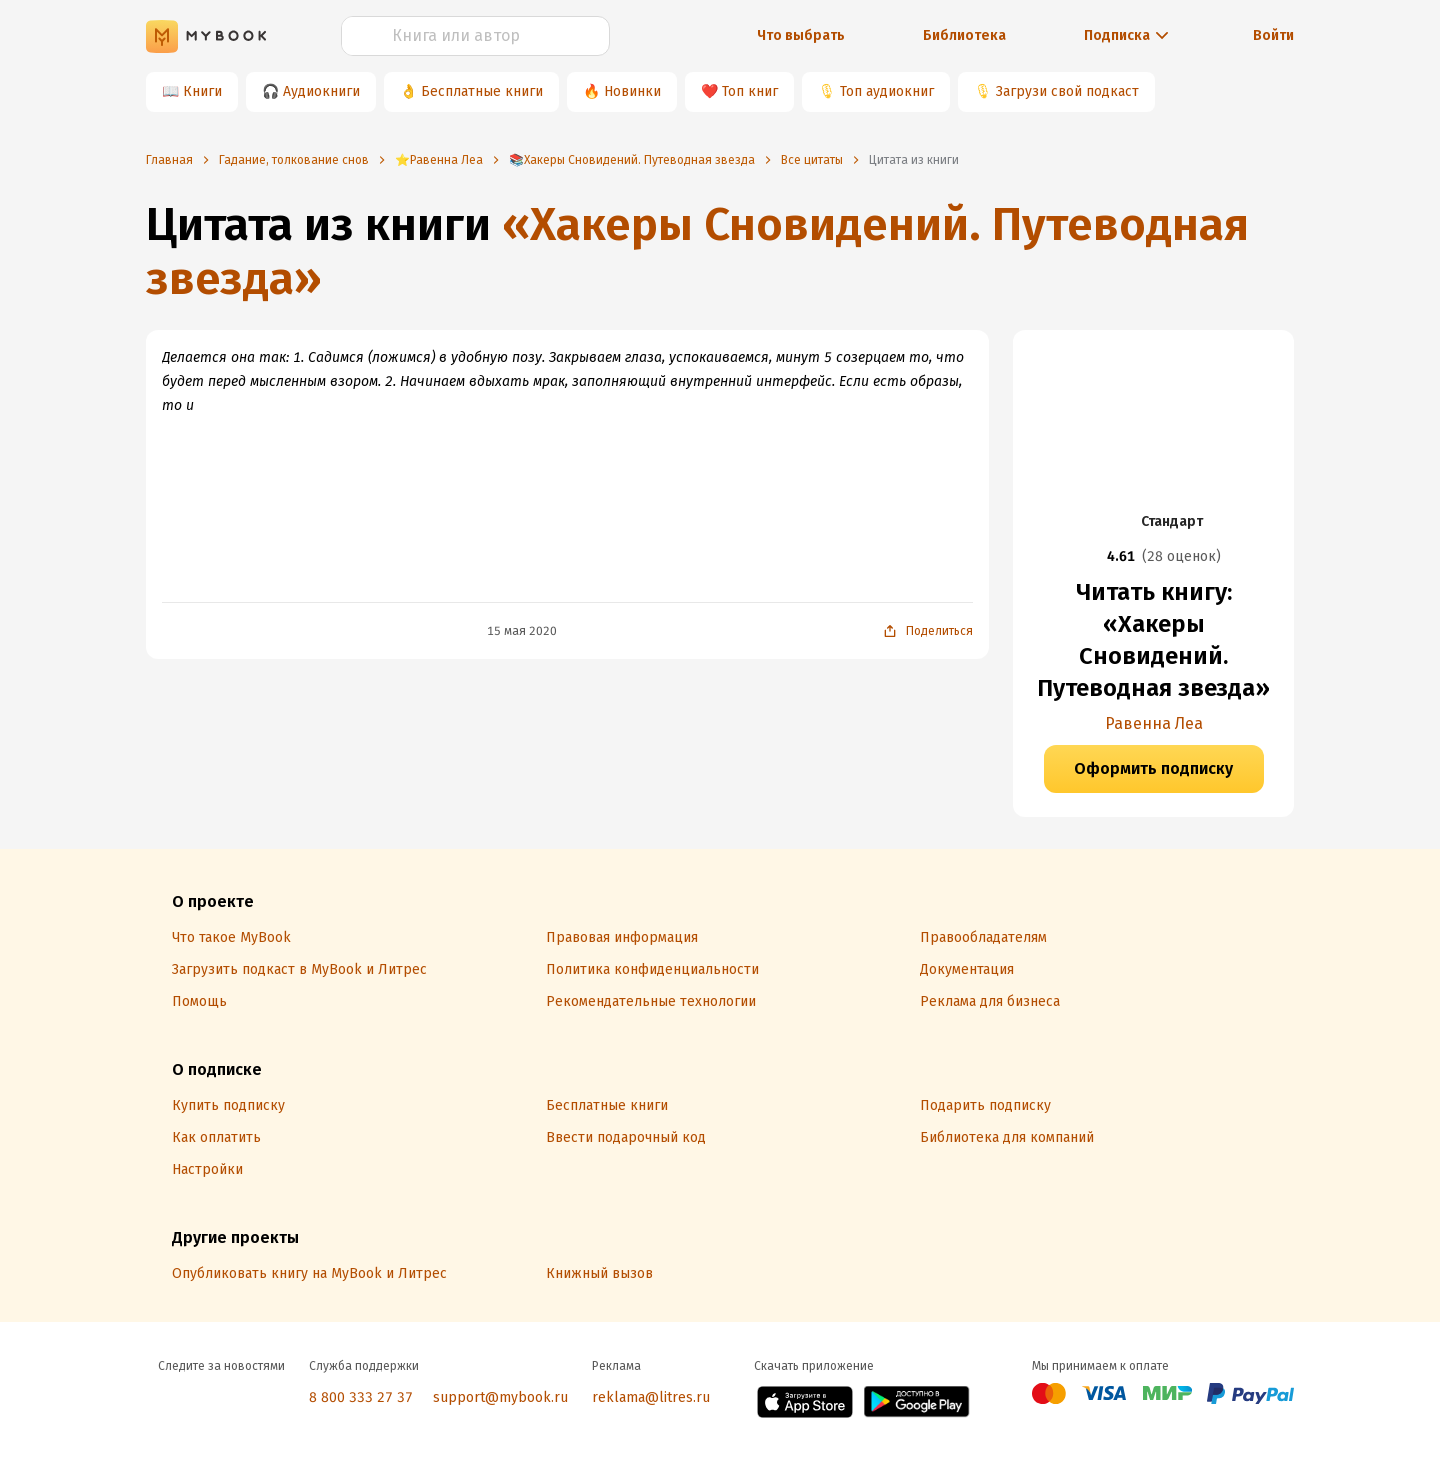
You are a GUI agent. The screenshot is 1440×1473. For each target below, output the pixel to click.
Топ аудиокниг (887, 91)
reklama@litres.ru (651, 1397)
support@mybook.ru (500, 1397)
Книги (202, 91)
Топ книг (750, 91)
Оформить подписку (1153, 768)
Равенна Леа (1154, 723)
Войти (1273, 35)
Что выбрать (801, 35)
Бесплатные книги (482, 91)
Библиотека (964, 35)
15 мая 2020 (522, 631)
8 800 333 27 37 (361, 1397)
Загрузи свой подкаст (1067, 91)
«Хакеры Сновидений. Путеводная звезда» (697, 251)
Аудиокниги (321, 91)
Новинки (632, 91)
